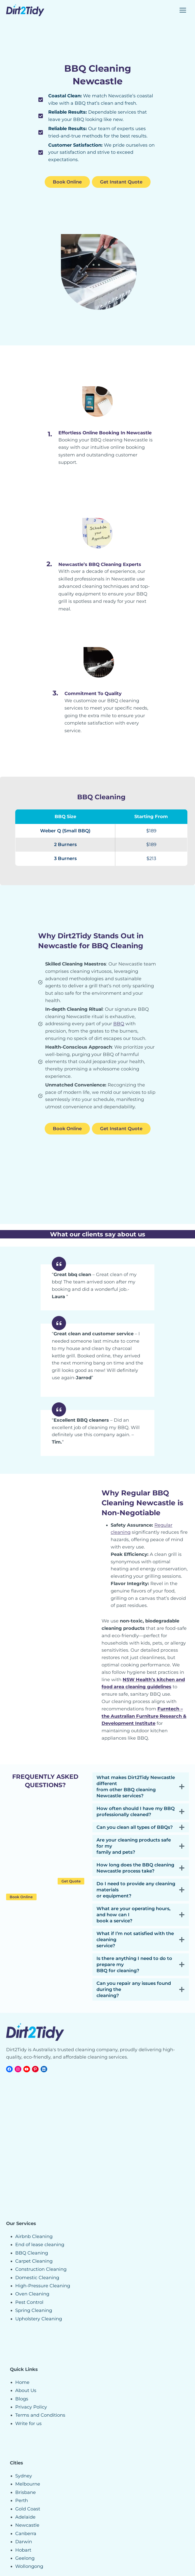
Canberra (25, 2502)
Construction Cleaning (41, 2238)
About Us (25, 2360)
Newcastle (27, 2494)
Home (22, 2351)
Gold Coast (27, 2478)
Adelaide (25, 2486)
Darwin (23, 2511)
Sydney (23, 2445)
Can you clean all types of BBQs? (134, 1868)
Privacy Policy (31, 2376)
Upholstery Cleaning (38, 2288)
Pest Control (29, 2271)
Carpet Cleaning (34, 2230)
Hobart (23, 2519)
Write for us (28, 2392)
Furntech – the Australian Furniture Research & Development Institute (144, 1757)
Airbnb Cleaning (34, 2205)
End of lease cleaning (39, 2214)
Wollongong (29, 2535)
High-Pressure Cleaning (42, 2255)
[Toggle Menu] (183, 10)
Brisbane (25, 2461)
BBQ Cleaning (31, 2222)
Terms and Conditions (40, 2384)
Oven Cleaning (32, 2263)
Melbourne (27, 2453)
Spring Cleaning (33, 2279)
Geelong (25, 2527)
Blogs (21, 2368)
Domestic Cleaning (37, 2246)
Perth (21, 2470)
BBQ (118, 1023)
